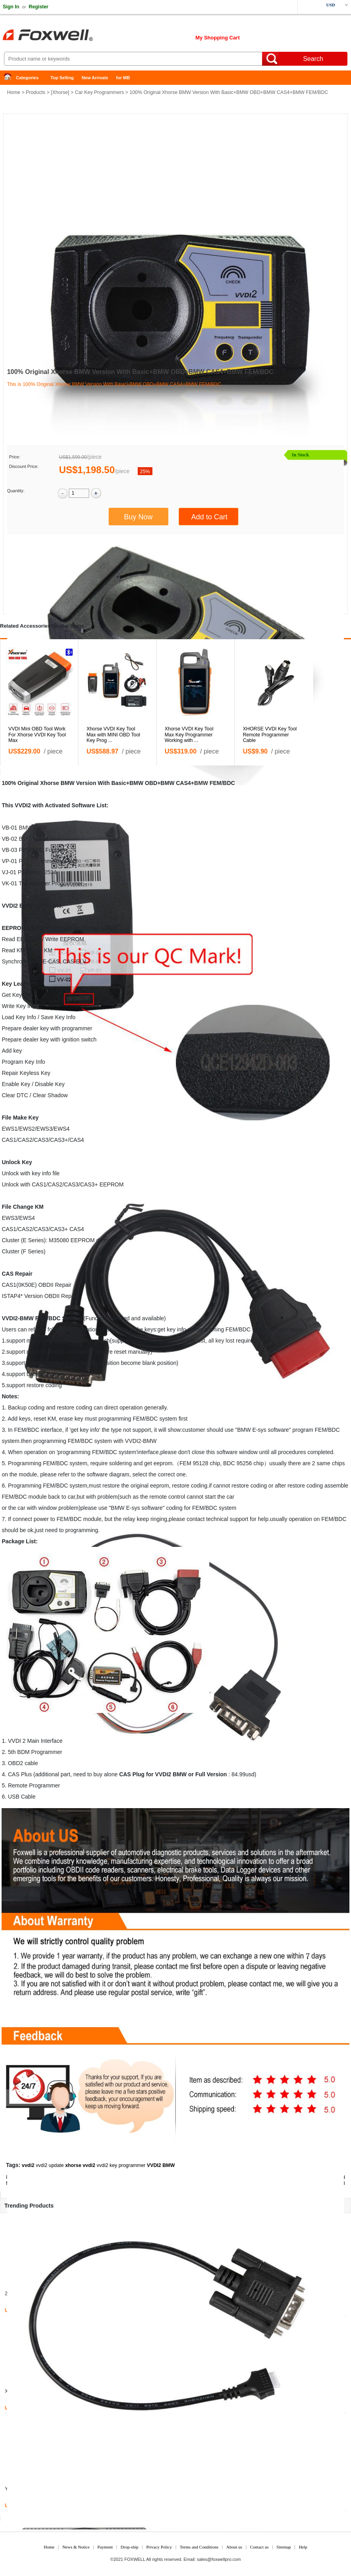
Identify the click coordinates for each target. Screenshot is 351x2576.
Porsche (29, 861)
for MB (123, 77)
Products (35, 92)
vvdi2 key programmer (121, 2165)
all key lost (221, 1340)
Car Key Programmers (99, 92)
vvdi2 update (50, 2165)
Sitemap (284, 2547)
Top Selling (62, 77)
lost (201, 1340)
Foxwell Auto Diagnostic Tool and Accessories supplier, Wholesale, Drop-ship (63, 36)
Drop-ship (129, 2547)
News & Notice (76, 2547)
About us (234, 2547)
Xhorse (60, 92)
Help (303, 2547)
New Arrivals (95, 77)
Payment (105, 2547)
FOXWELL (135, 2559)
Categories (27, 77)
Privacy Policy (159, 2547)
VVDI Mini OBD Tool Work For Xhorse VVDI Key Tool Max (37, 735)
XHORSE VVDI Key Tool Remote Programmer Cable (269, 735)
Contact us (259, 2547)
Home (10, 77)
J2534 (49, 872)
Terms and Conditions (199, 2547)
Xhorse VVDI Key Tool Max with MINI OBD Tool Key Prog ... (113, 735)
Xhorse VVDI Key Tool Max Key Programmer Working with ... (189, 735)
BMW (201, 783)
